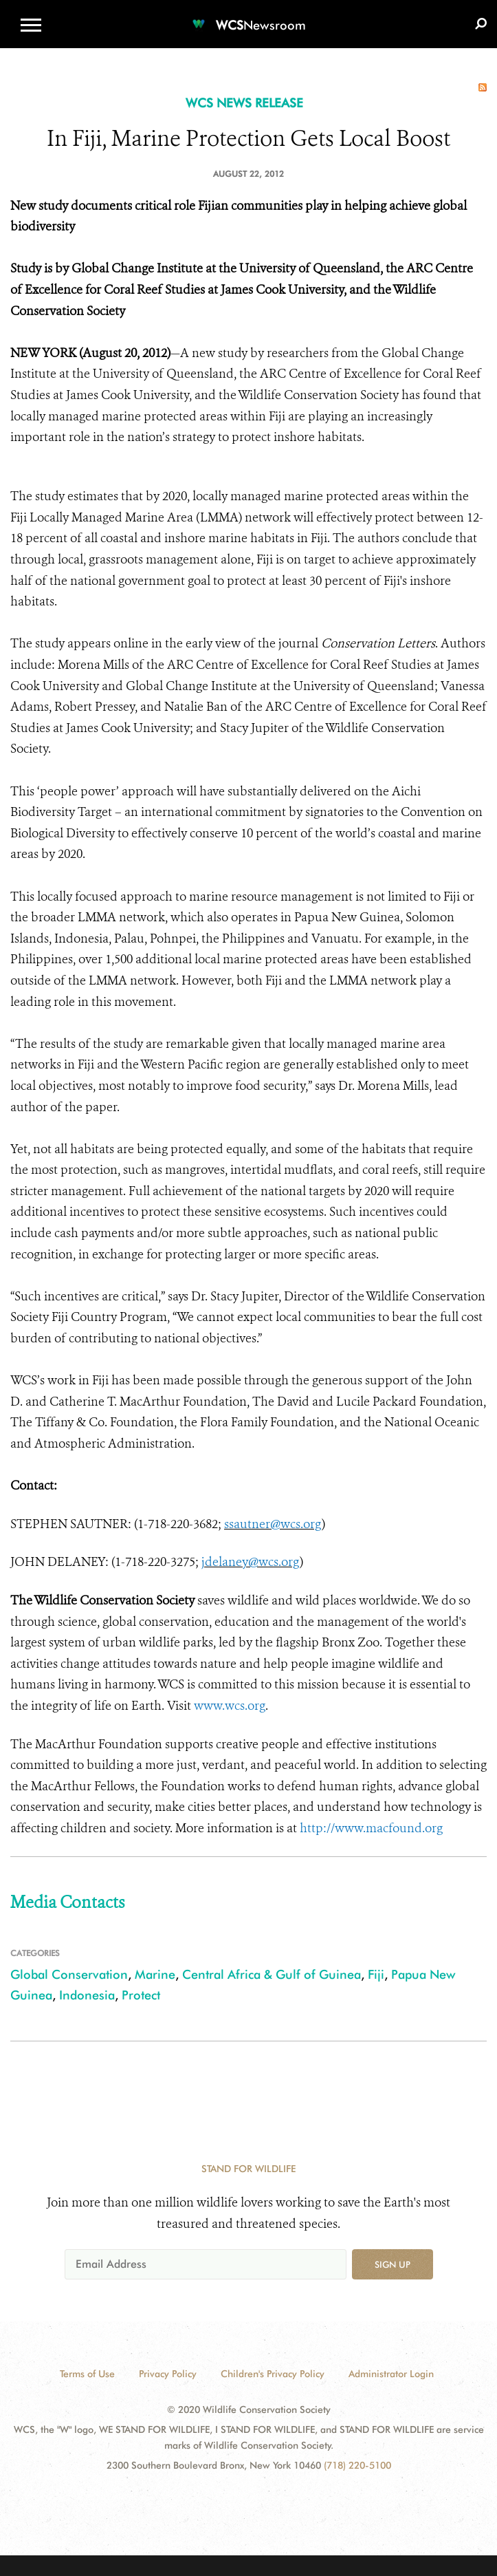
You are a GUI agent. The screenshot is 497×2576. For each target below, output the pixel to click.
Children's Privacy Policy (272, 2373)
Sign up (392, 2264)
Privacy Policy (168, 2373)
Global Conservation (69, 1974)
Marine (155, 1974)
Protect (141, 1995)
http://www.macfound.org (371, 1828)
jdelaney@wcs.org (250, 1562)
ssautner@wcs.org (273, 1524)
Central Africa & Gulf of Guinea (271, 1974)
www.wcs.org (229, 1705)
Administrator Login (391, 2373)
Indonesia (87, 1995)
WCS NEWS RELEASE (244, 103)
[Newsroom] (249, 17)
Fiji (376, 1974)
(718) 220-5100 (357, 2465)
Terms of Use (87, 2373)
